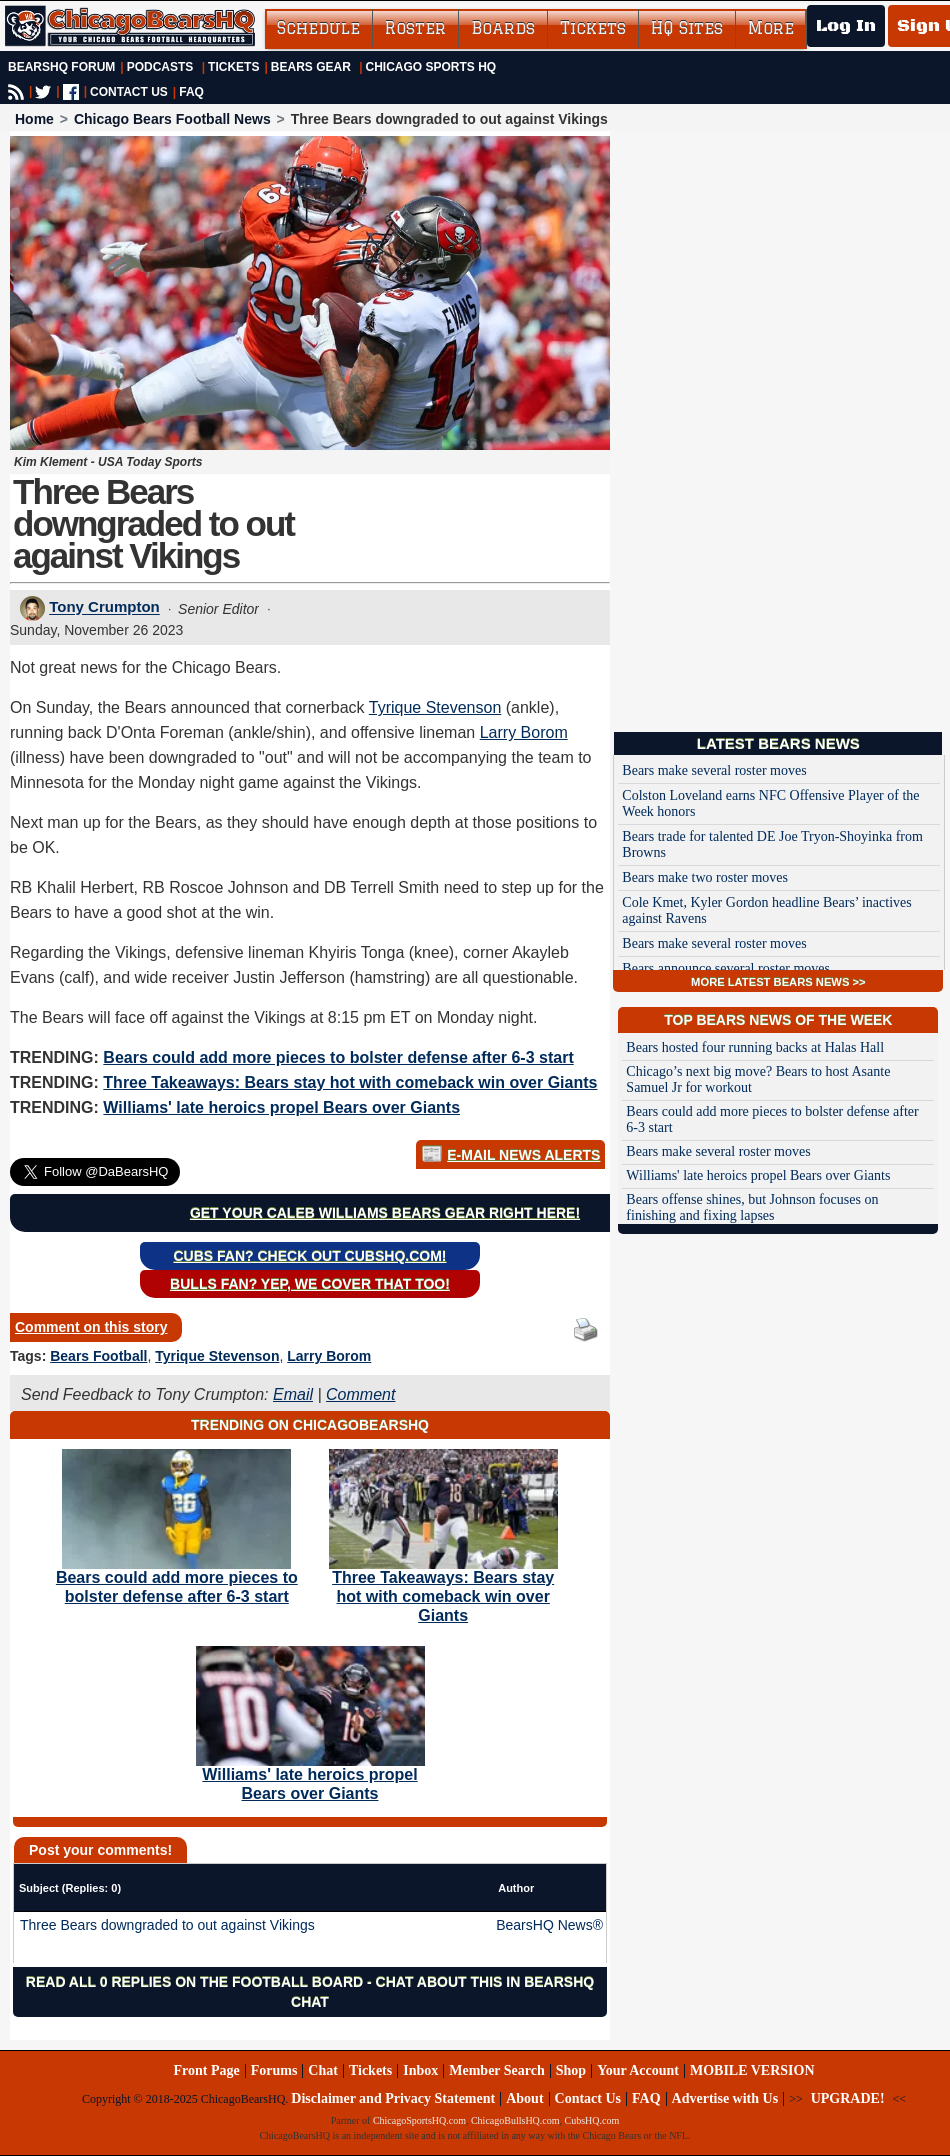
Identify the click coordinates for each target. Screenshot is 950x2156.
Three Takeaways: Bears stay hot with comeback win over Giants (350, 1082)
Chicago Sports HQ (431, 67)
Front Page (206, 2070)
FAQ (191, 92)
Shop (571, 2070)
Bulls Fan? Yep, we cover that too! (310, 1284)
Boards (503, 28)
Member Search (497, 2070)
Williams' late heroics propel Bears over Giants (281, 1107)
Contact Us (588, 2098)
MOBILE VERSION (752, 2070)
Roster (415, 28)
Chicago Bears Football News (172, 119)
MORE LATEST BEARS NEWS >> (778, 982)
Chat (323, 2070)
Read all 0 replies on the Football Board (194, 1982)
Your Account (638, 2070)
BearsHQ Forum (61, 67)
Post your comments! (100, 1850)
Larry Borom (524, 732)
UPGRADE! (848, 2098)
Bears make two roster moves (705, 877)
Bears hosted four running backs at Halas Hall (755, 1047)
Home (34, 119)
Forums (274, 2070)
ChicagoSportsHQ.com (419, 2120)
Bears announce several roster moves (726, 968)
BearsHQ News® (549, 1925)
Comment (360, 1394)
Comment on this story (91, 1327)
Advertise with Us (725, 2098)
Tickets (593, 28)
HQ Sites (687, 28)
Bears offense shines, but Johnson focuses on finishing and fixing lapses (752, 1207)
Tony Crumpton (104, 607)
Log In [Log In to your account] (846, 26)
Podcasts (160, 67)
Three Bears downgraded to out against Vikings (167, 1925)
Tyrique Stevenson (435, 707)
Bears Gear (311, 67)
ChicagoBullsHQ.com (515, 2120)
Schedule (318, 28)
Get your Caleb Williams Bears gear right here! (385, 1213)
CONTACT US (129, 92)
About (524, 2098)
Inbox (420, 2070)
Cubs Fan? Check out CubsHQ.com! (310, 1256)
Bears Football (98, 1356)
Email (293, 1394)
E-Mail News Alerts (523, 1155)
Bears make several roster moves (714, 770)
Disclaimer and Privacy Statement (393, 2098)
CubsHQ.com (592, 2120)
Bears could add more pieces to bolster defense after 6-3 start (338, 1057)
